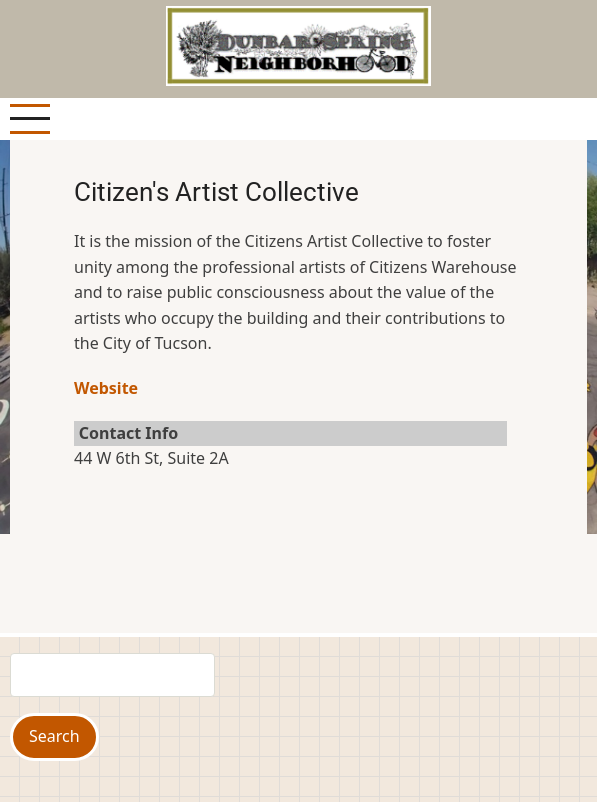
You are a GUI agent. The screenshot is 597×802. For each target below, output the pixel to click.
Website (106, 388)
